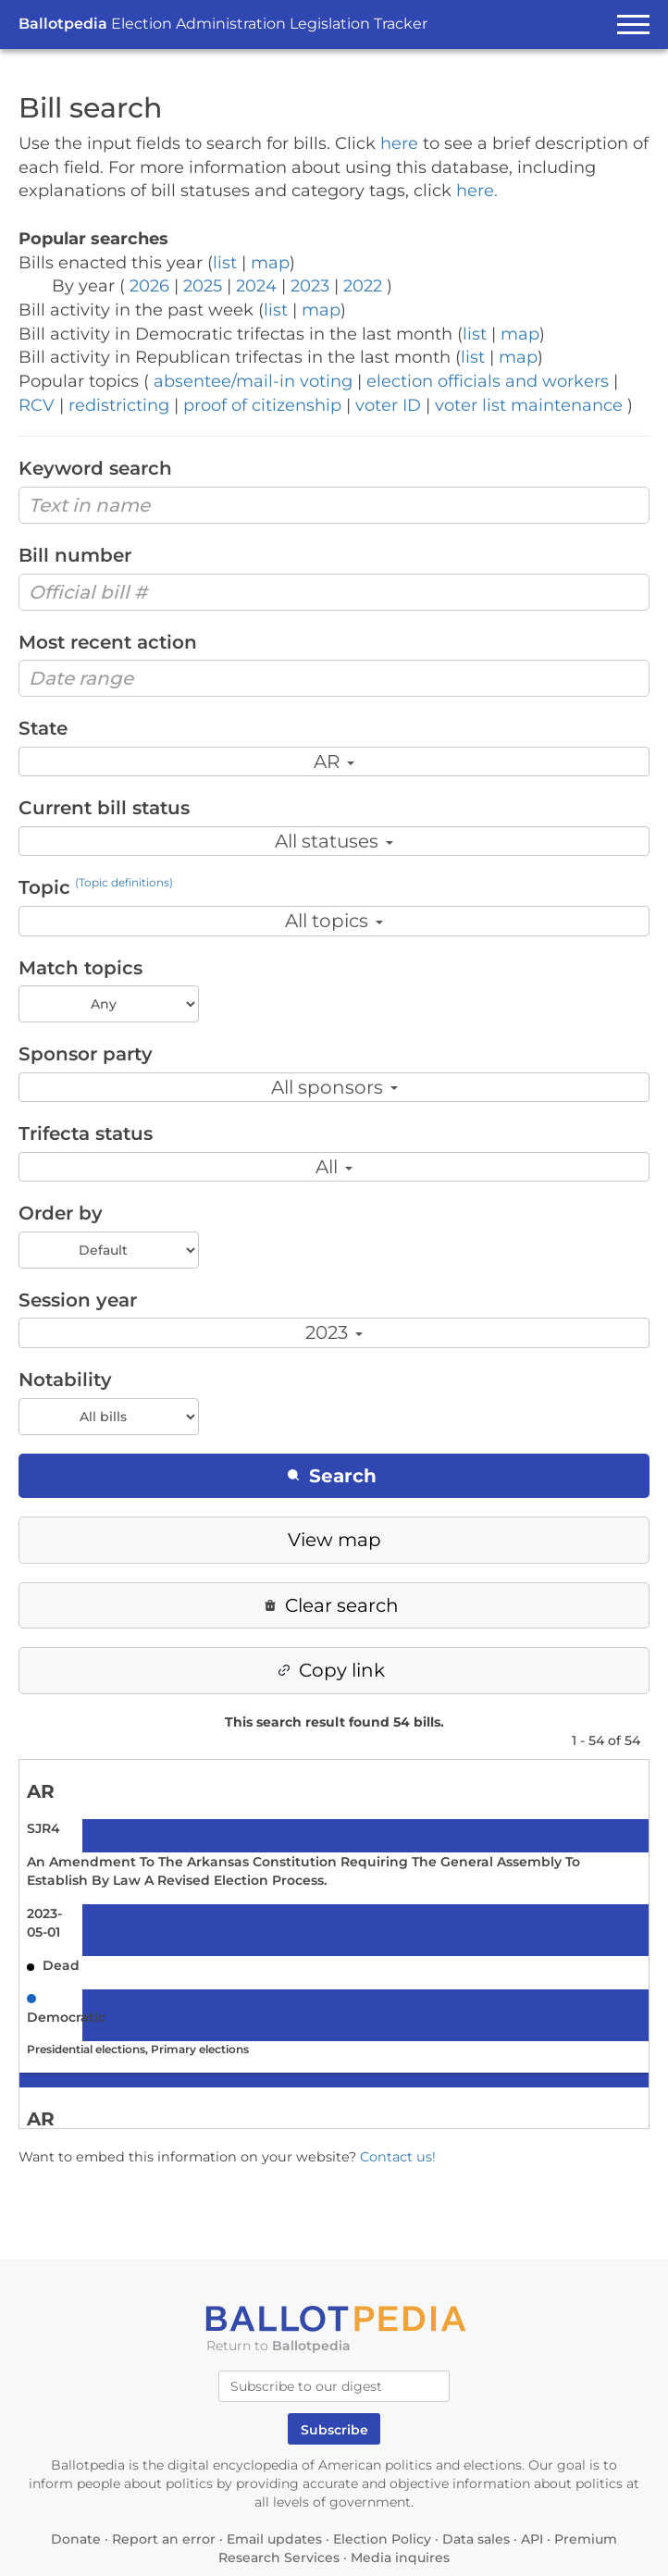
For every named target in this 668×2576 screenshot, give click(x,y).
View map (334, 1540)
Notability (65, 1379)
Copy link (331, 1670)
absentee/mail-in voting (253, 381)
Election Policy (382, 2539)
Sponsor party (86, 1054)
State (43, 728)
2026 (149, 286)
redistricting (118, 405)
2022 (362, 286)
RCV (37, 405)
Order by (61, 1213)
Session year (78, 1300)
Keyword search (95, 468)
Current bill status (104, 808)
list (225, 263)
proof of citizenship (262, 405)
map (270, 263)
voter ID (388, 405)
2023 (310, 286)
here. (477, 190)
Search (332, 1476)
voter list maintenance (529, 405)
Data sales (476, 2539)
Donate (76, 2539)
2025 (202, 286)
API (532, 2539)
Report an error (164, 2539)
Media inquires (400, 2557)
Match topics (80, 968)
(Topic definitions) (124, 882)
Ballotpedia (223, 23)
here (399, 143)
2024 (256, 286)
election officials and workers (487, 381)
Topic (96, 887)
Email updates (274, 2539)
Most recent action (108, 642)
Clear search (332, 1605)
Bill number (75, 555)
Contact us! (398, 2157)
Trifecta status (86, 1133)
